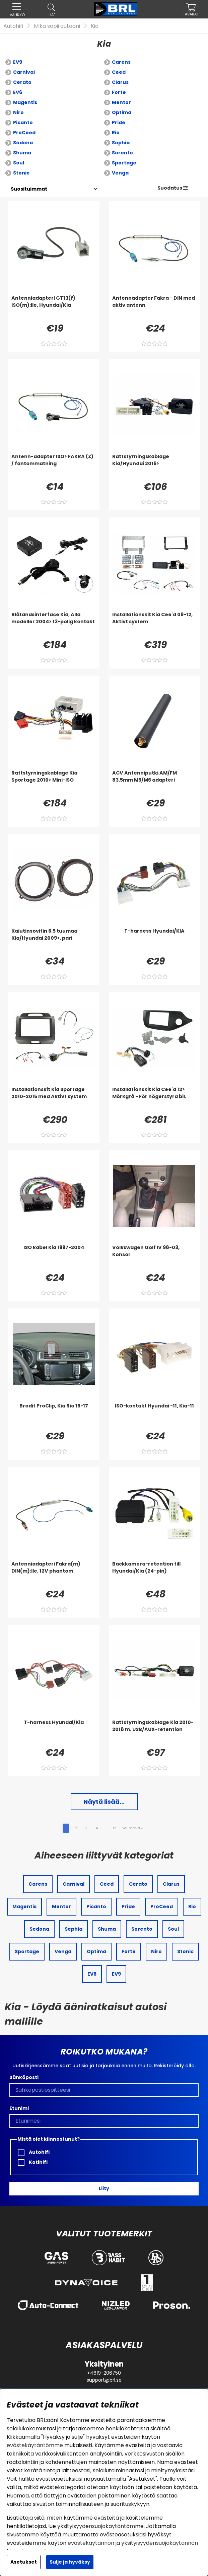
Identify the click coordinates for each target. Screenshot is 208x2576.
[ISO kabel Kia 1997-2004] (53, 1257)
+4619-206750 (104, 2373)
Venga (120, 172)
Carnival (24, 72)
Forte (119, 92)
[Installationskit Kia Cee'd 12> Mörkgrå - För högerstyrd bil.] (154, 1099)
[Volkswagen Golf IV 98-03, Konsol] (154, 1257)
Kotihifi (33, 2162)
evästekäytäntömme (35, 2445)
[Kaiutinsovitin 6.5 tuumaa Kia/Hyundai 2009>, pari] (53, 941)
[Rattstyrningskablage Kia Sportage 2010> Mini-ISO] (53, 783)
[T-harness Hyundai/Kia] (53, 1732)
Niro (18, 112)
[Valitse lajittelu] (29, 189)
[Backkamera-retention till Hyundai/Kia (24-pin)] (154, 1574)
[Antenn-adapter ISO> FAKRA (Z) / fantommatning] (53, 466)
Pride (118, 122)
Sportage (124, 162)
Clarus (120, 82)
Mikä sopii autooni (57, 26)
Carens (121, 62)
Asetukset (23, 2562)
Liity (104, 2188)
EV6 (17, 92)
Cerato (22, 82)
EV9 (17, 62)
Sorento (122, 152)
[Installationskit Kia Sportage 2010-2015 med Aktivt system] (53, 1099)
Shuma (22, 152)
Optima (121, 112)
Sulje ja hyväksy (70, 2562)
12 (114, 1828)
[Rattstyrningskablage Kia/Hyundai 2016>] (154, 466)
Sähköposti (24, 2077)
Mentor (121, 102)
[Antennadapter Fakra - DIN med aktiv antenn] (154, 308)
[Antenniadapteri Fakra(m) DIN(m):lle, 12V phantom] (53, 1574)
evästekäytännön (91, 2543)
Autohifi (13, 26)
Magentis (25, 102)
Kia (94, 26)
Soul (18, 162)
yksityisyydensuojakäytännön (159, 2543)
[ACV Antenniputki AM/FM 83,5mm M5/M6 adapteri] (154, 783)
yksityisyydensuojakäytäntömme (100, 2526)
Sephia (121, 142)
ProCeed (24, 132)
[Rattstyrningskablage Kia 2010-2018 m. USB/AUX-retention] (154, 1732)
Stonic (21, 172)
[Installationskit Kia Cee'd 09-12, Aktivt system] (154, 624)
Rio (116, 132)
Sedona (23, 142)
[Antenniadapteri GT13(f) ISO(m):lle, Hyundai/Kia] (53, 308)
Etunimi (19, 2108)
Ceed (119, 72)
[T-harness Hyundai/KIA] (154, 941)
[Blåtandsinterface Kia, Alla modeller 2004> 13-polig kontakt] (53, 624)
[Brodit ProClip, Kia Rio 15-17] (53, 1415)
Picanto (23, 122)
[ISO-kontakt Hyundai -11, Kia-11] (154, 1415)
